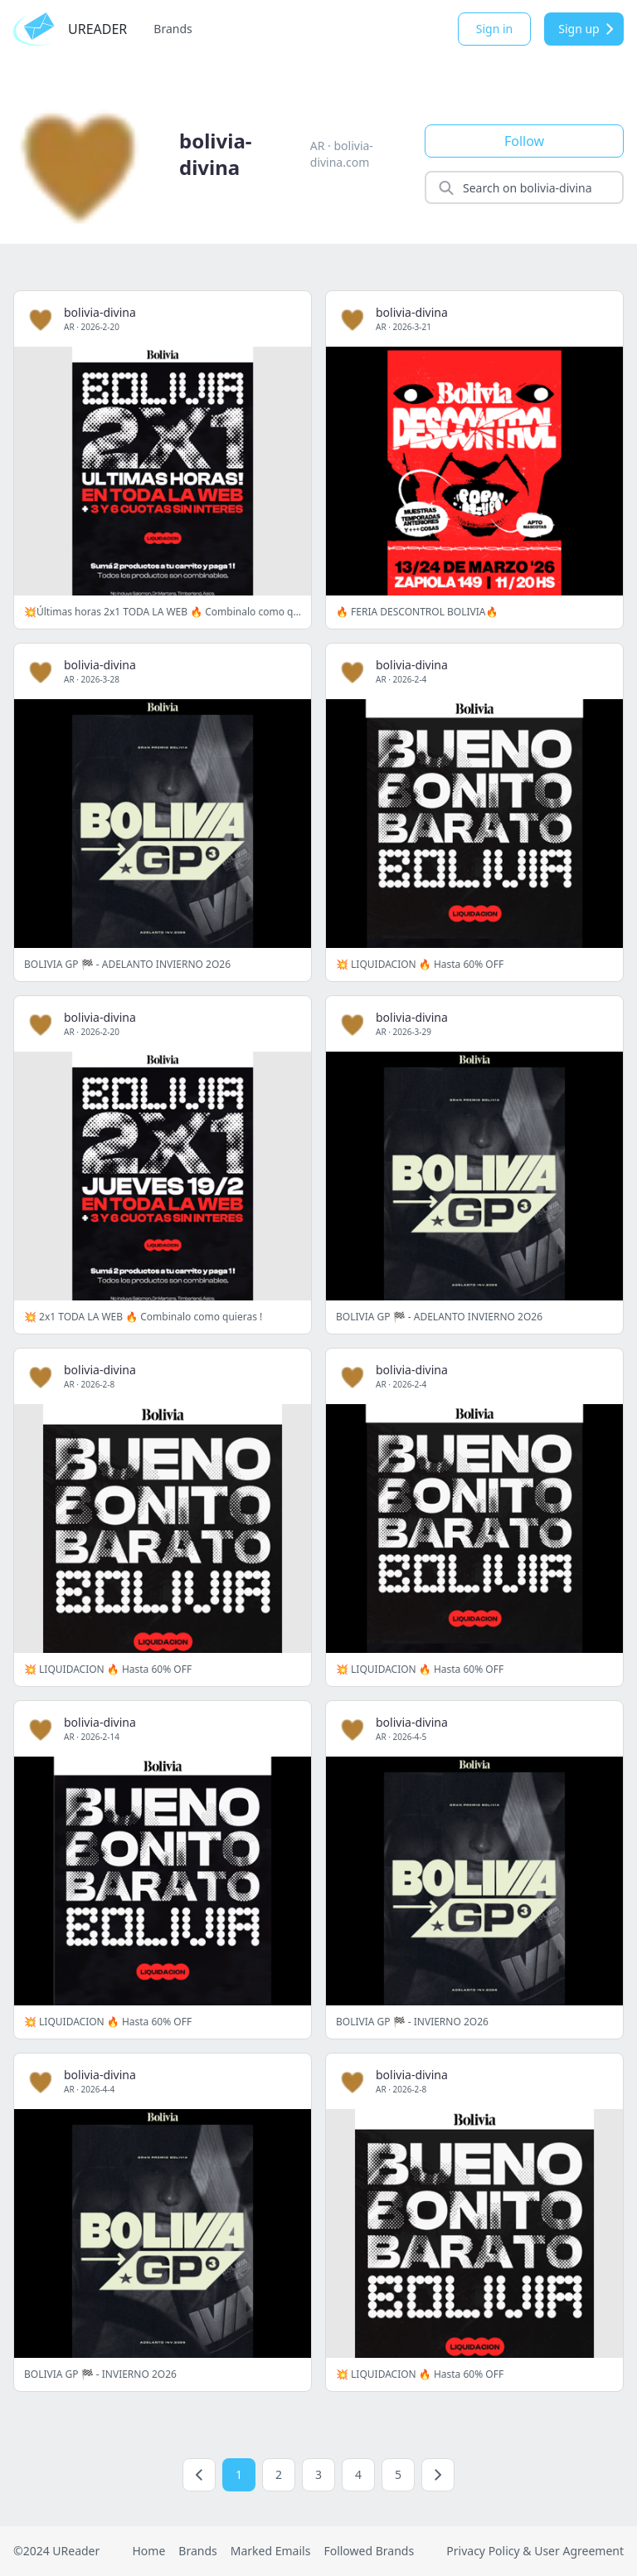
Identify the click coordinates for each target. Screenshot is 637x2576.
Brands (172, 28)
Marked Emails (271, 2551)
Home (148, 2551)
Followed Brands (368, 2551)
